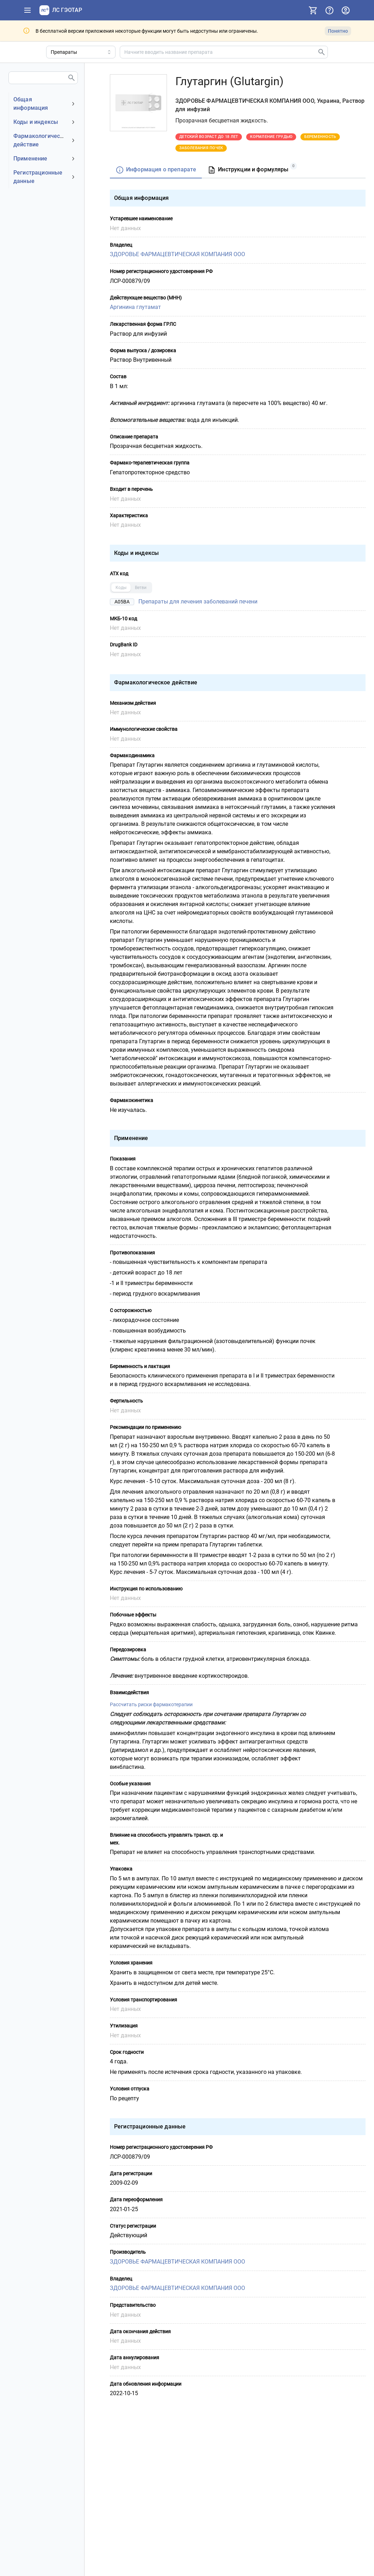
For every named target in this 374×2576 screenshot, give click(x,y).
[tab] (156, 170)
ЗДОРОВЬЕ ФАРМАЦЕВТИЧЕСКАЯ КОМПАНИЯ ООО (177, 254)
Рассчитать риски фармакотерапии (151, 1704)
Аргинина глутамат (135, 307)
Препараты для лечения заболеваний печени (197, 601)
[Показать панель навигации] (27, 10)
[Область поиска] (81, 52)
